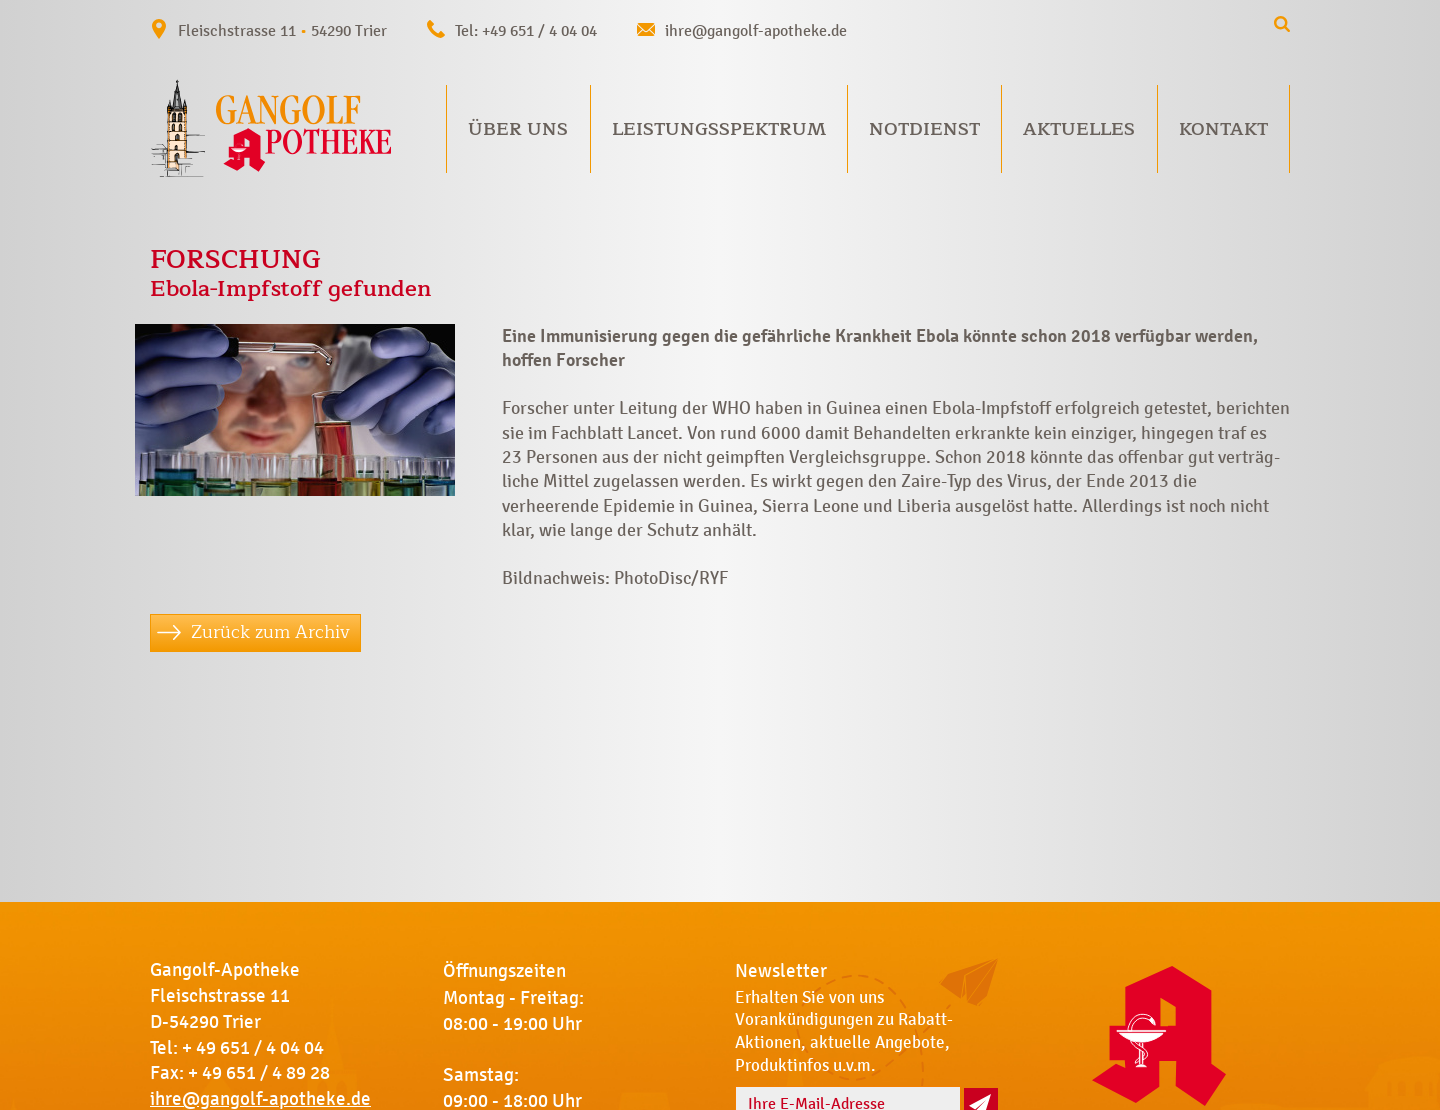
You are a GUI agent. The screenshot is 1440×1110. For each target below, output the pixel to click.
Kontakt (1223, 129)
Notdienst (924, 129)
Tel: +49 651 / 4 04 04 (526, 30)
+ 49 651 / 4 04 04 (253, 1048)
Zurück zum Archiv (270, 632)
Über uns (518, 129)
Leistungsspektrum (719, 129)
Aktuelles (1079, 129)
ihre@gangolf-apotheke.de (756, 30)
